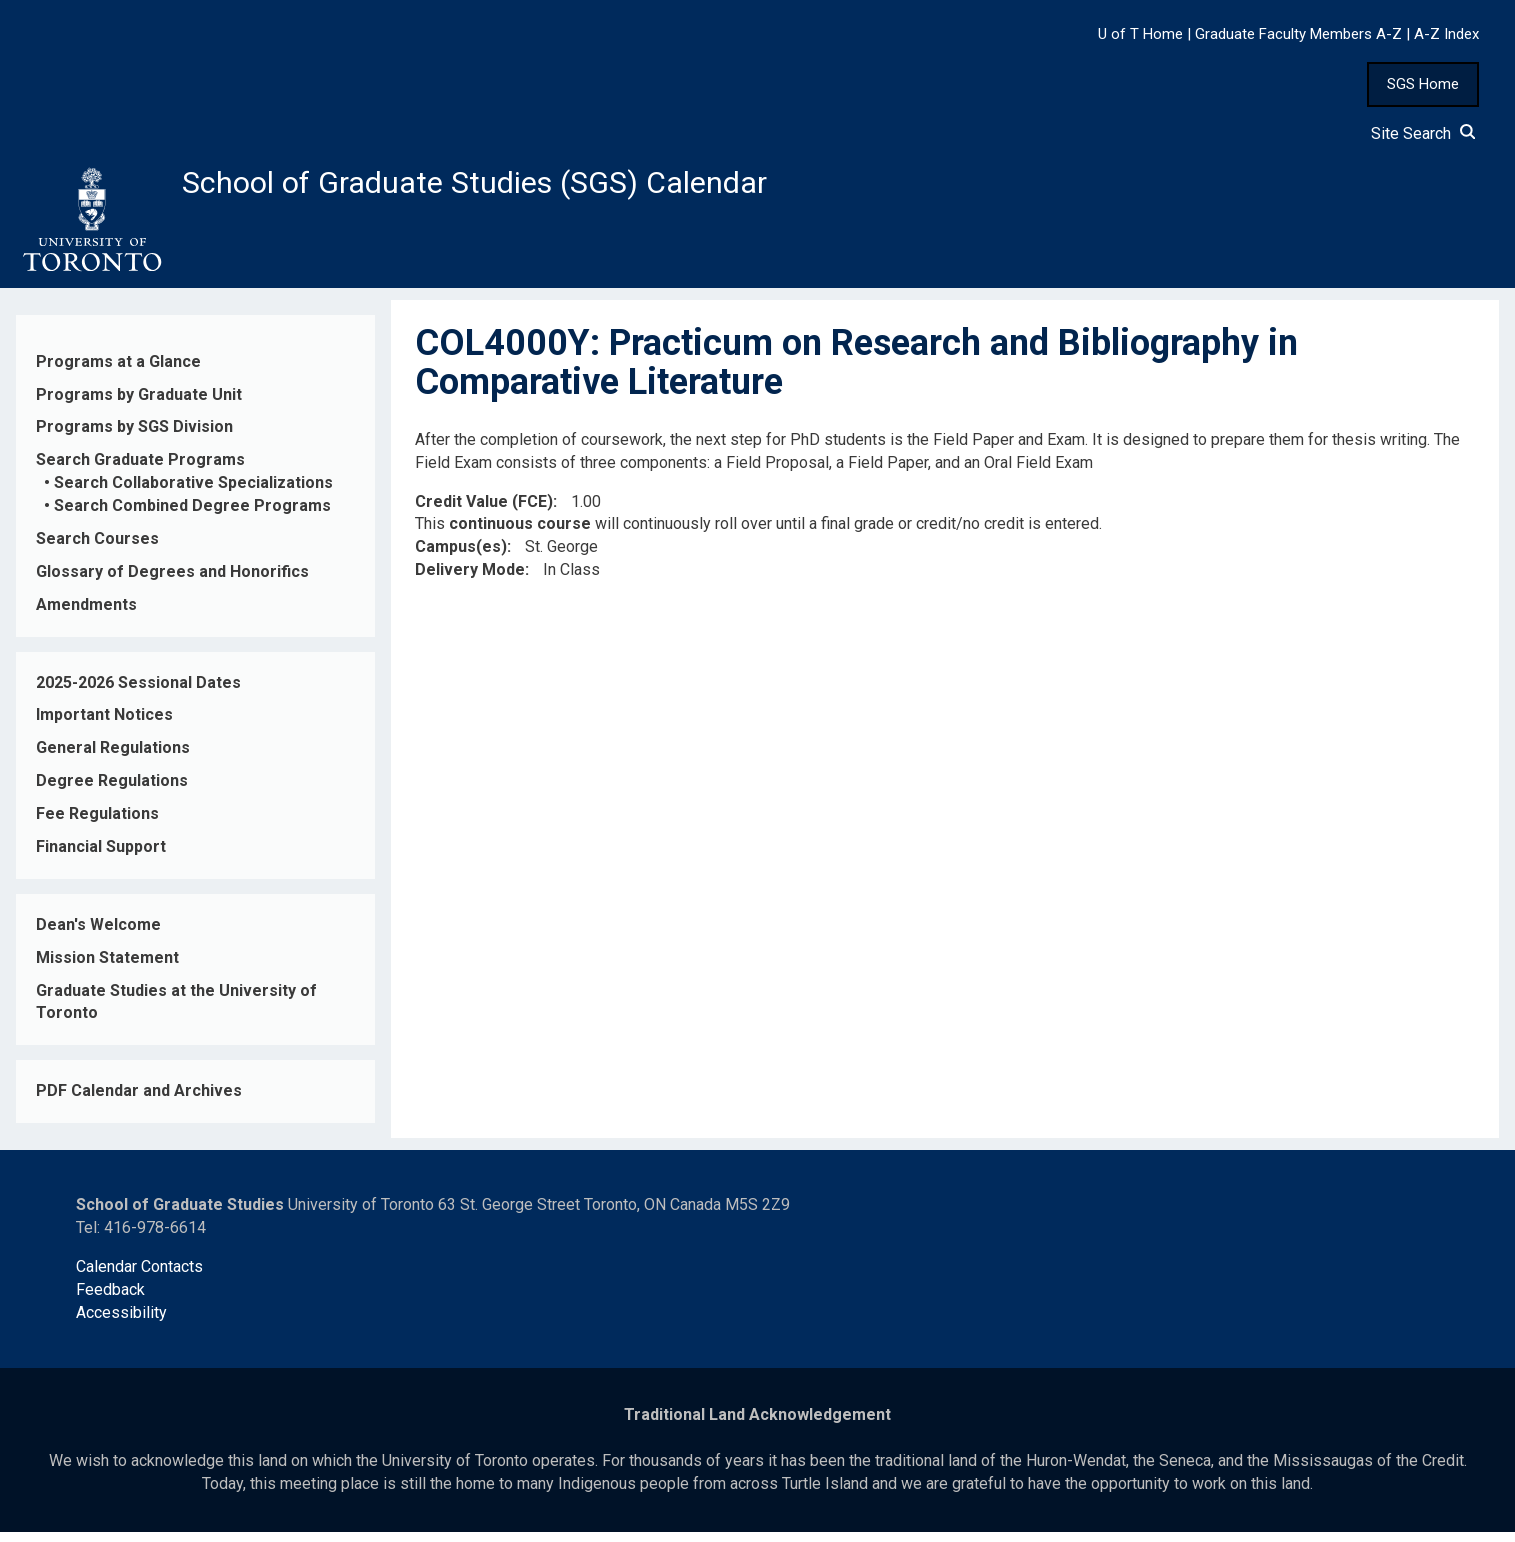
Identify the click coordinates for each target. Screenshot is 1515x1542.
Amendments (86, 614)
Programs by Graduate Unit (139, 404)
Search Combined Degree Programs (192, 516)
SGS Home (1423, 84)
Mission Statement (107, 967)
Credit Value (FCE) (484, 511)
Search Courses (97, 549)
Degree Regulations (112, 791)
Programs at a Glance (118, 371)
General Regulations (113, 758)
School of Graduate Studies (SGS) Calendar (527, 187)
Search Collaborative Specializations (193, 493)
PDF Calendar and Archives (139, 1101)
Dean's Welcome (98, 934)
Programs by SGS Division (134, 437)
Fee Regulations (97, 824)
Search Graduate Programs (140, 470)
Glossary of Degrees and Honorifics (172, 581)
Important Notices (104, 725)
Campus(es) (461, 557)
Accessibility (121, 1322)
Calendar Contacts (139, 1276)
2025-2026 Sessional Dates (138, 692)
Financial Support (101, 857)
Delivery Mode (470, 580)
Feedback (110, 1299)
